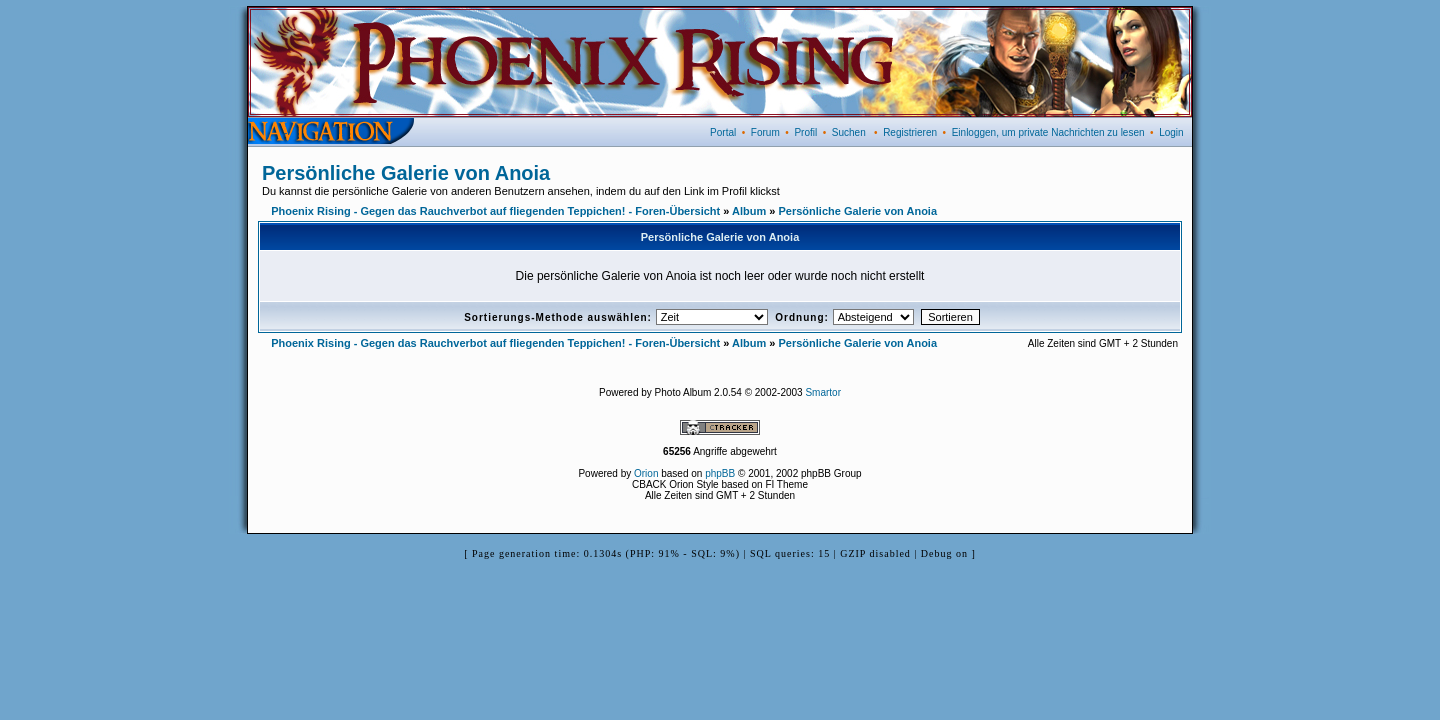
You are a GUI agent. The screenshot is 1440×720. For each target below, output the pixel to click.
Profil (805, 132)
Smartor (823, 392)
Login (1171, 132)
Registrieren (910, 132)
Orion (646, 473)
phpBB (720, 473)
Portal (723, 132)
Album (749, 211)
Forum (765, 132)
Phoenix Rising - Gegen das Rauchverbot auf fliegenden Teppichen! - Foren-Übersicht (495, 211)
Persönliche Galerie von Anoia (406, 173)
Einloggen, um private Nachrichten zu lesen (1048, 132)
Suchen (849, 132)
